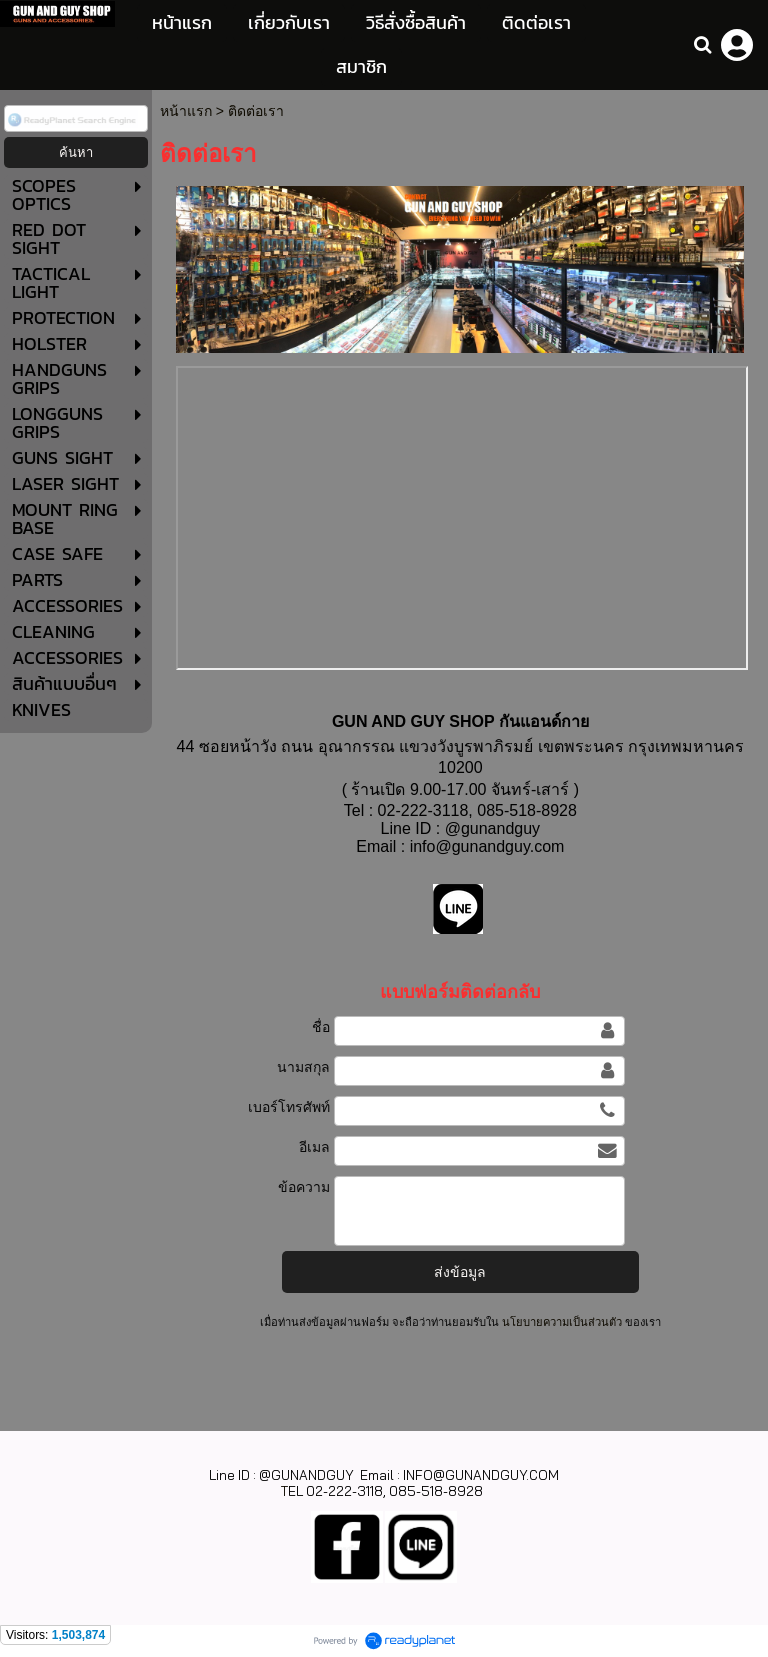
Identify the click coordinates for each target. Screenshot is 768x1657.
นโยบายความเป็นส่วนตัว (562, 1322)
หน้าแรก (186, 111)
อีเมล (314, 1147)
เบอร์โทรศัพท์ (289, 1107)
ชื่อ (321, 1027)
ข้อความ (304, 1187)
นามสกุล (303, 1067)
